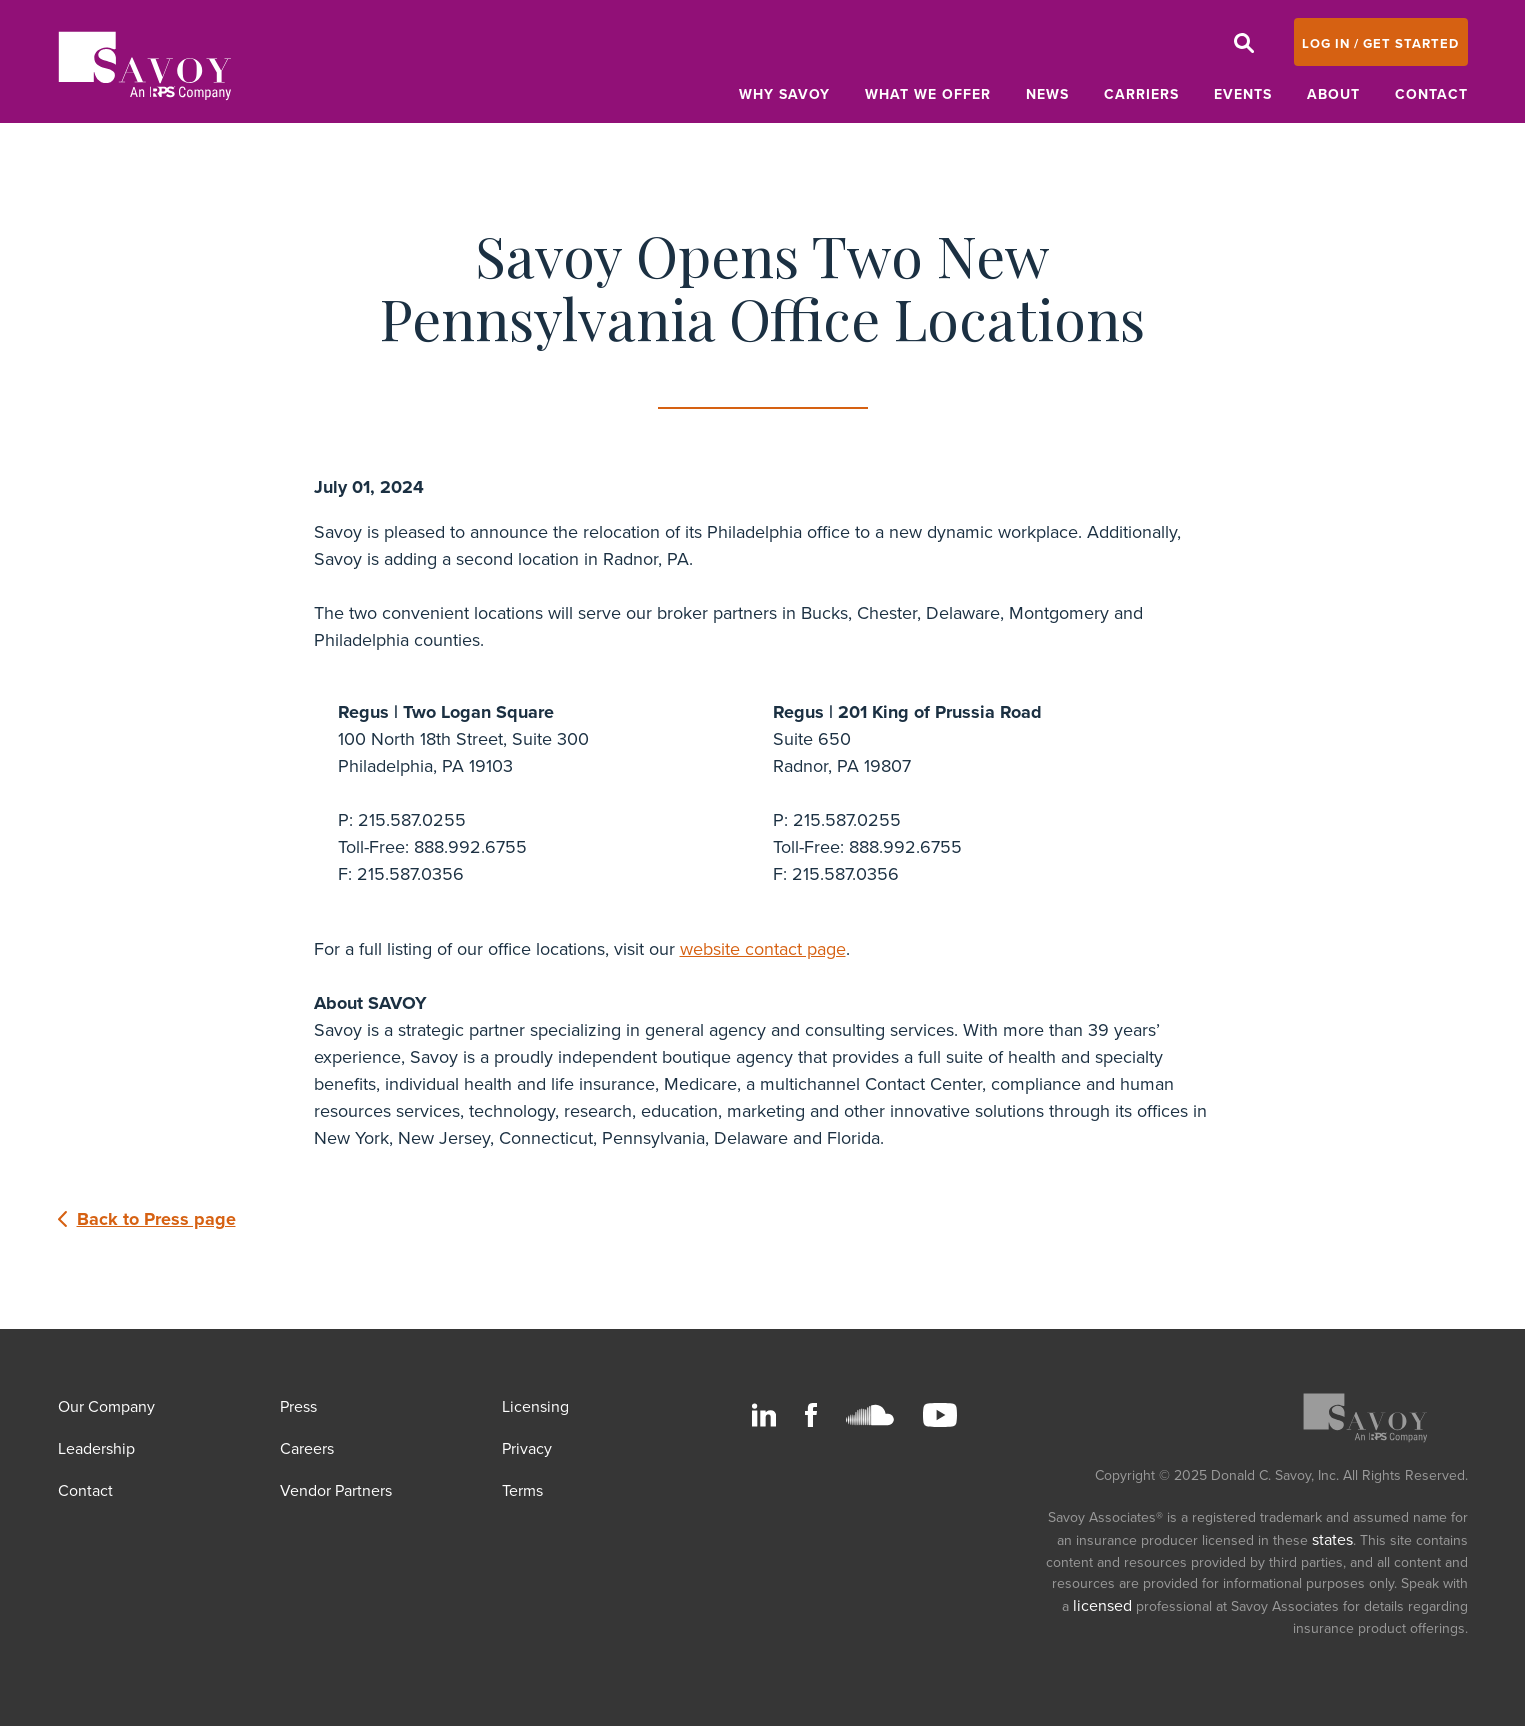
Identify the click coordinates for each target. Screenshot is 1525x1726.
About (1333, 94)
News (1047, 94)
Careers (307, 1449)
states (1332, 1540)
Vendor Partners (336, 1491)
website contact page (763, 949)
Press (298, 1407)
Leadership (96, 1449)
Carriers (1141, 94)
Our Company (106, 1407)
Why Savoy (784, 94)
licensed (1102, 1606)
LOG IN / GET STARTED (1380, 44)
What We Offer (928, 94)
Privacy (527, 1449)
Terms (522, 1491)
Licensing (535, 1407)
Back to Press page (147, 1219)
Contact (1431, 94)
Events (1243, 94)
